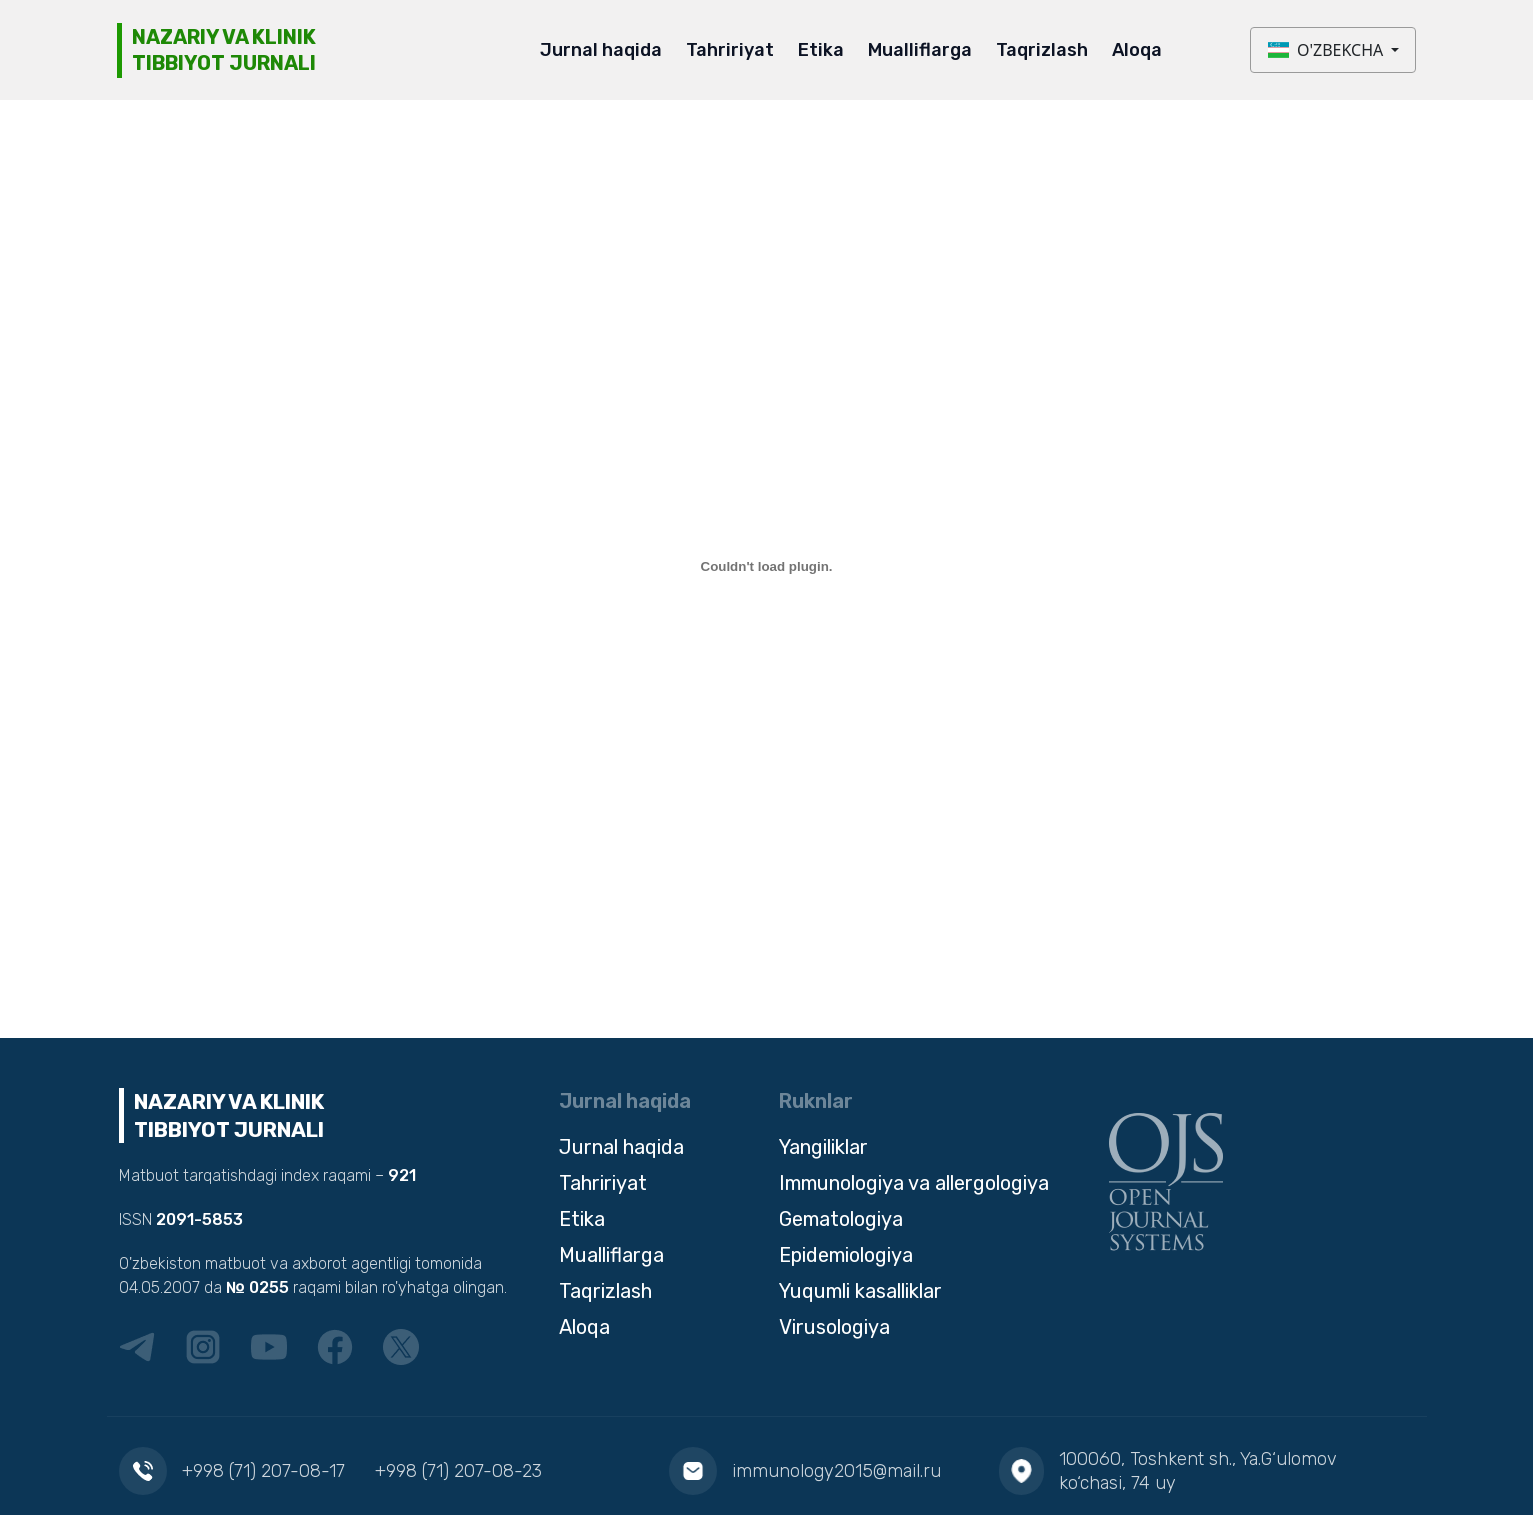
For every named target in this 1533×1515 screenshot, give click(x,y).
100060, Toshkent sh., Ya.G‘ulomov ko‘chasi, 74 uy (1198, 1471)
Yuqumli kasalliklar (860, 1291)
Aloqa (1137, 50)
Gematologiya (841, 1219)
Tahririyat (730, 50)
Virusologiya (834, 1327)
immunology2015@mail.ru (836, 1471)
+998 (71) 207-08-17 (263, 1471)
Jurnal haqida (601, 50)
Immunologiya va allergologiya (914, 1183)
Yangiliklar (823, 1147)
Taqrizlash (1042, 50)
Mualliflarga (920, 50)
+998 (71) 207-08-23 (458, 1471)
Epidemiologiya (846, 1255)
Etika (821, 50)
